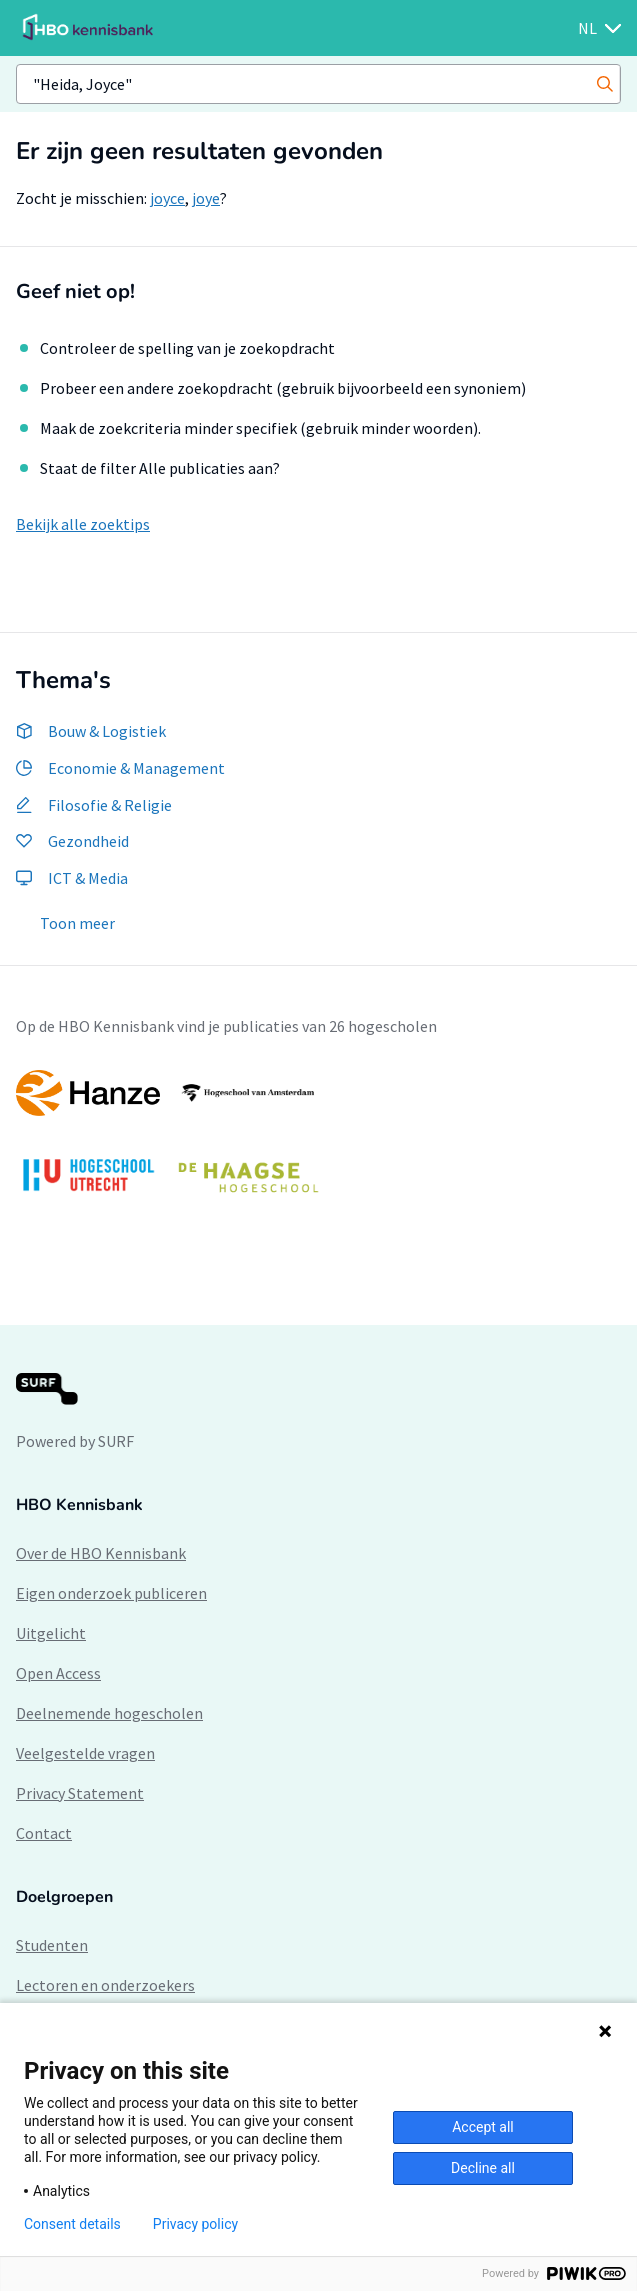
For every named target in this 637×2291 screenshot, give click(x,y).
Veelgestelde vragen (85, 1753)
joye (206, 198)
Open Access (58, 1673)
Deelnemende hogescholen (109, 1713)
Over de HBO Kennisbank (101, 1553)
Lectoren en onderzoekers (105, 1985)
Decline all (483, 2168)
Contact (44, 1833)
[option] (318, 1141)
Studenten (52, 1945)
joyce (167, 198)
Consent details (72, 2224)
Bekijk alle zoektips (83, 524)
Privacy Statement (80, 1793)
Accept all (483, 2127)
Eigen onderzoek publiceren (111, 1593)
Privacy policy (195, 2224)
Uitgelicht (51, 1633)
